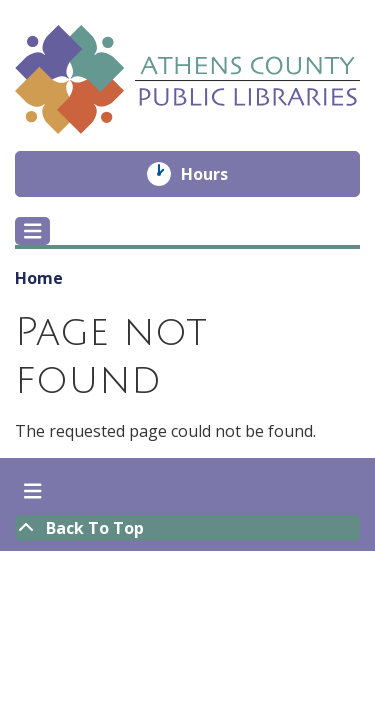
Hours (218, 174)
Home (39, 278)
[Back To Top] (187, 528)
